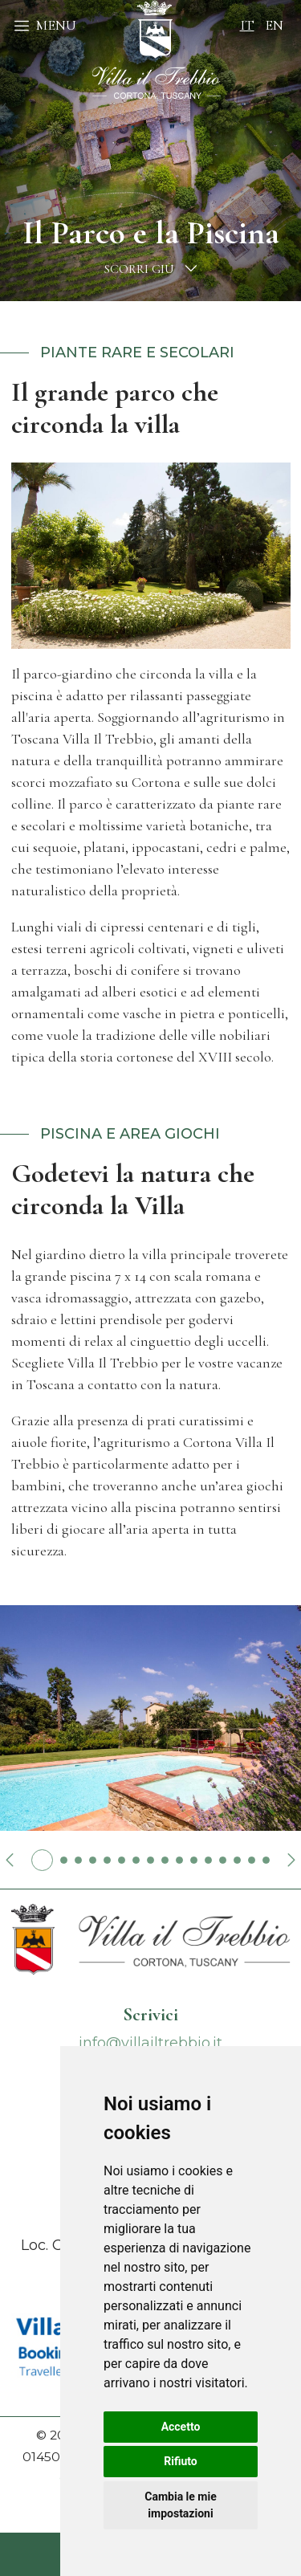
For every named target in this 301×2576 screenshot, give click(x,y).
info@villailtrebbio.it (150, 2043)
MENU (45, 25)
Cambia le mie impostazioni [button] (180, 2505)
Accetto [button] (181, 2426)
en (274, 25)
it (247, 25)
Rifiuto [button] (180, 2461)
